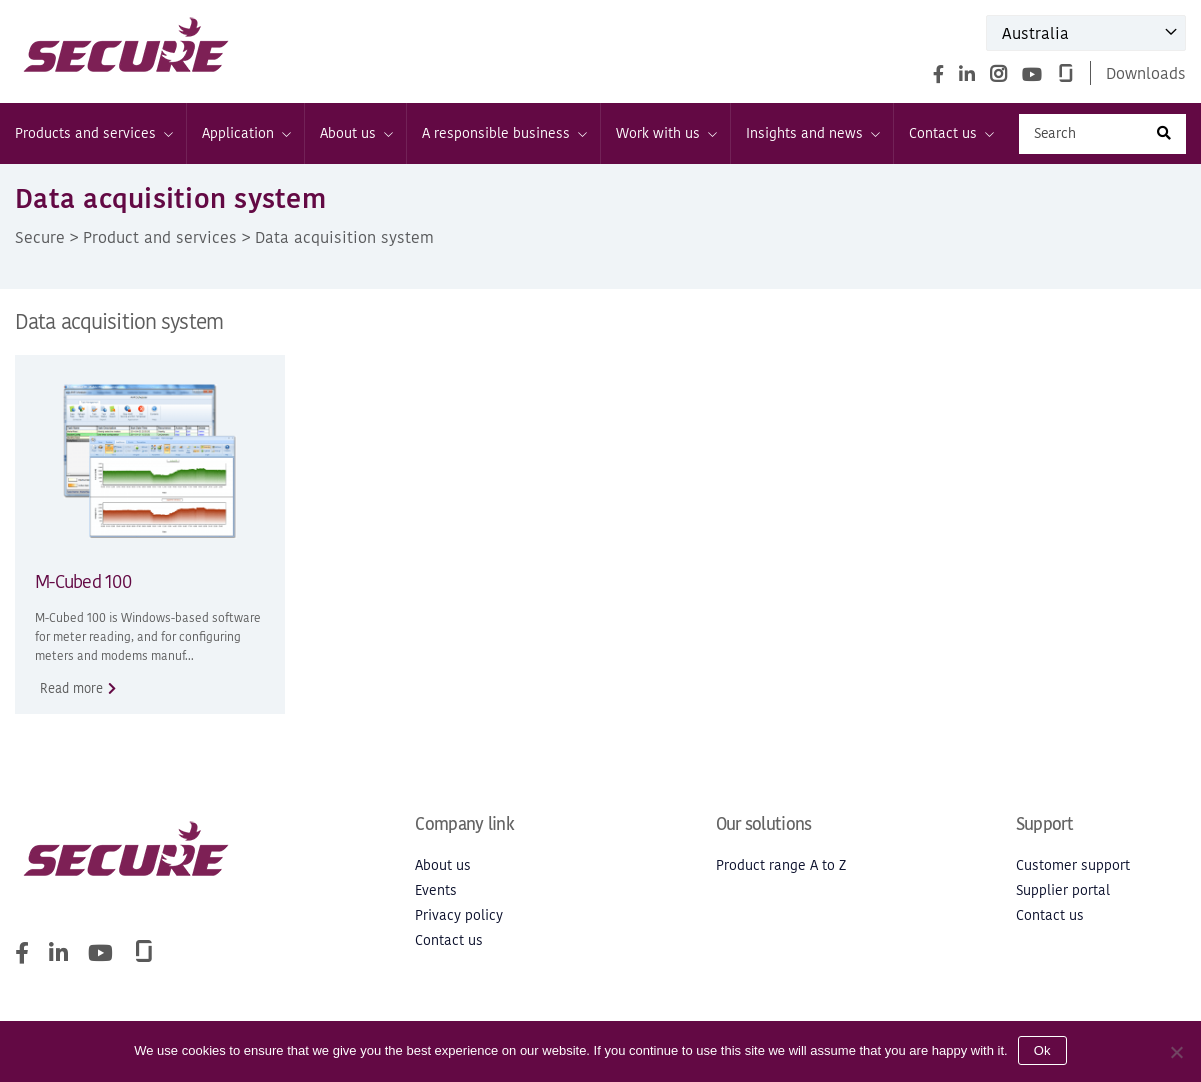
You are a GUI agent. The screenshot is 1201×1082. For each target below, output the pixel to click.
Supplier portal (1063, 890)
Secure (40, 237)
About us (355, 133)
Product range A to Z (781, 865)
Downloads (1146, 73)
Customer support (1073, 865)
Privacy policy (459, 915)
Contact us (950, 133)
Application (245, 133)
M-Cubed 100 (83, 581)
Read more (71, 688)
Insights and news (812, 133)
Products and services (93, 133)
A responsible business (503, 133)
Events (436, 890)
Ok (1042, 1050)
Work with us (665, 133)
